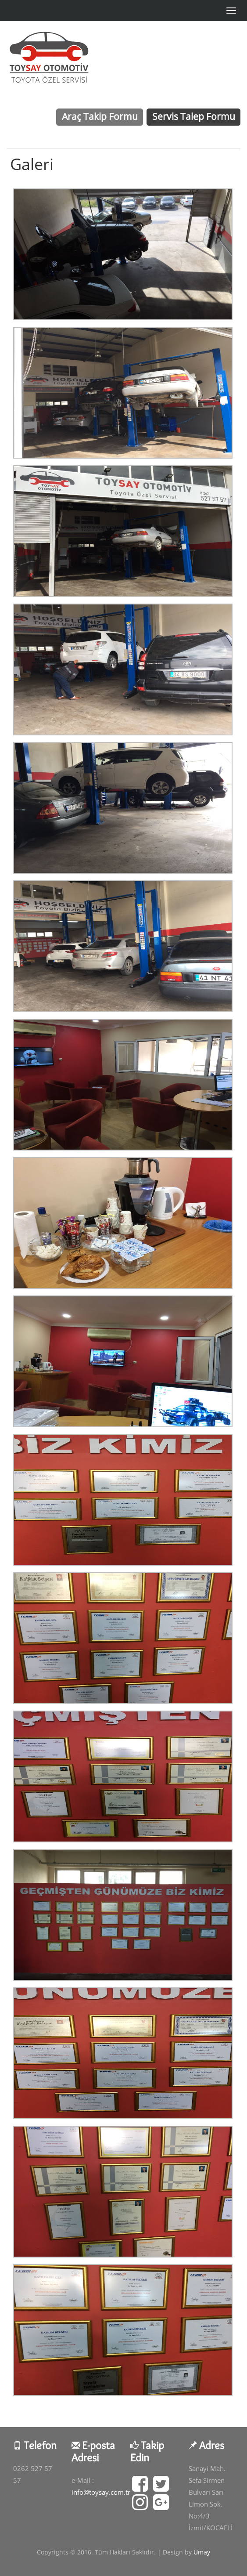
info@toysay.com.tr (101, 2492)
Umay (201, 2552)
